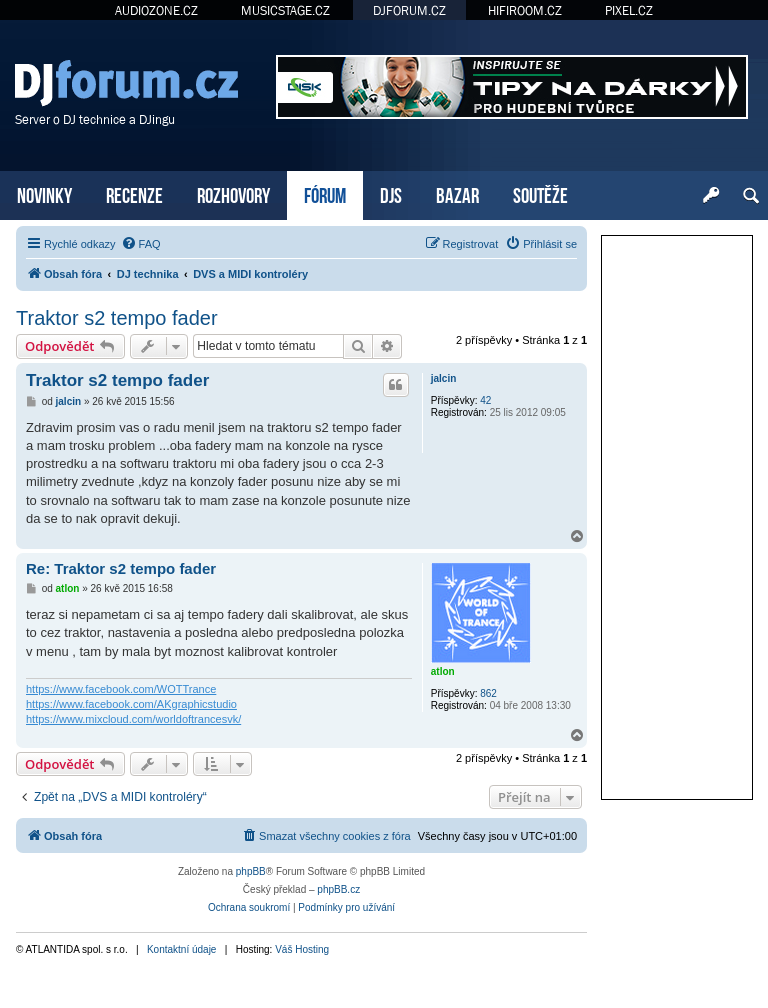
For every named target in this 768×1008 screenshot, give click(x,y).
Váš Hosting (302, 949)
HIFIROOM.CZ (525, 10)
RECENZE (134, 193)
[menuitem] (141, 244)
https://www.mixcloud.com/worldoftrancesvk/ (133, 719)
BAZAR (457, 193)
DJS (391, 193)
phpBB (251, 871)
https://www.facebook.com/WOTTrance (121, 689)
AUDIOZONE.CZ (156, 10)
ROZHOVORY (233, 193)
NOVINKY (44, 193)
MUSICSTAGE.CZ (285, 10)
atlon (443, 671)
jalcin (444, 378)
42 (485, 400)
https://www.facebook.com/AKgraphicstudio (131, 704)
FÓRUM (325, 193)
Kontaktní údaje (182, 949)
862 (488, 693)
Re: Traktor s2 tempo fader (121, 568)
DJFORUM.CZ (409, 10)
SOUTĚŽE (540, 193)
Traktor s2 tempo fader (117, 318)
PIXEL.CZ (629, 10)
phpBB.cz (338, 889)
